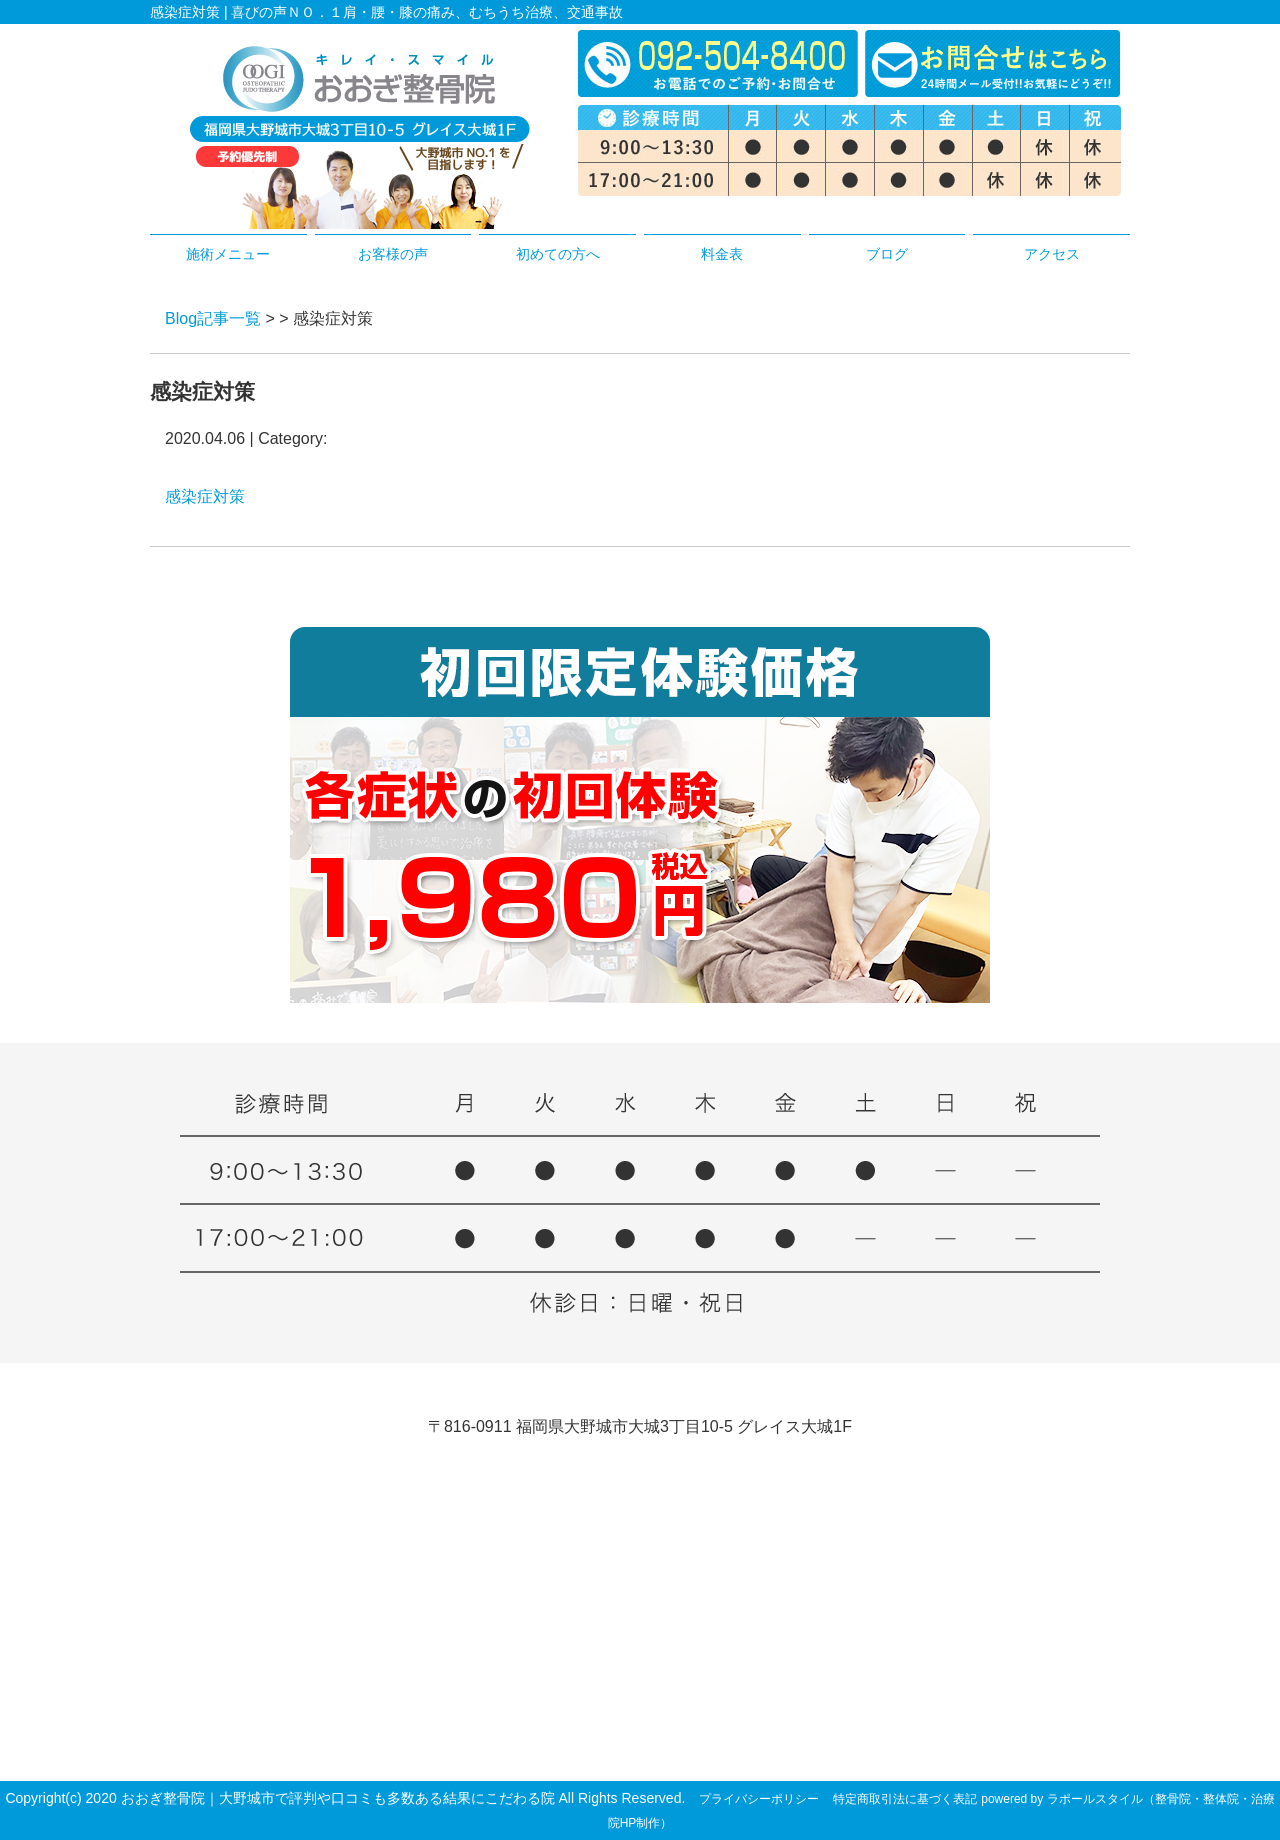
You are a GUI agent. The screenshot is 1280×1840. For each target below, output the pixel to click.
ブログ (887, 254)
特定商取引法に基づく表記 (905, 1799)
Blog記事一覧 (213, 318)
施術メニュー (228, 254)
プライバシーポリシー (759, 1799)
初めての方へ (558, 254)
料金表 (722, 254)
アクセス (1052, 254)
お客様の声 (393, 254)
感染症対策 (205, 496)
